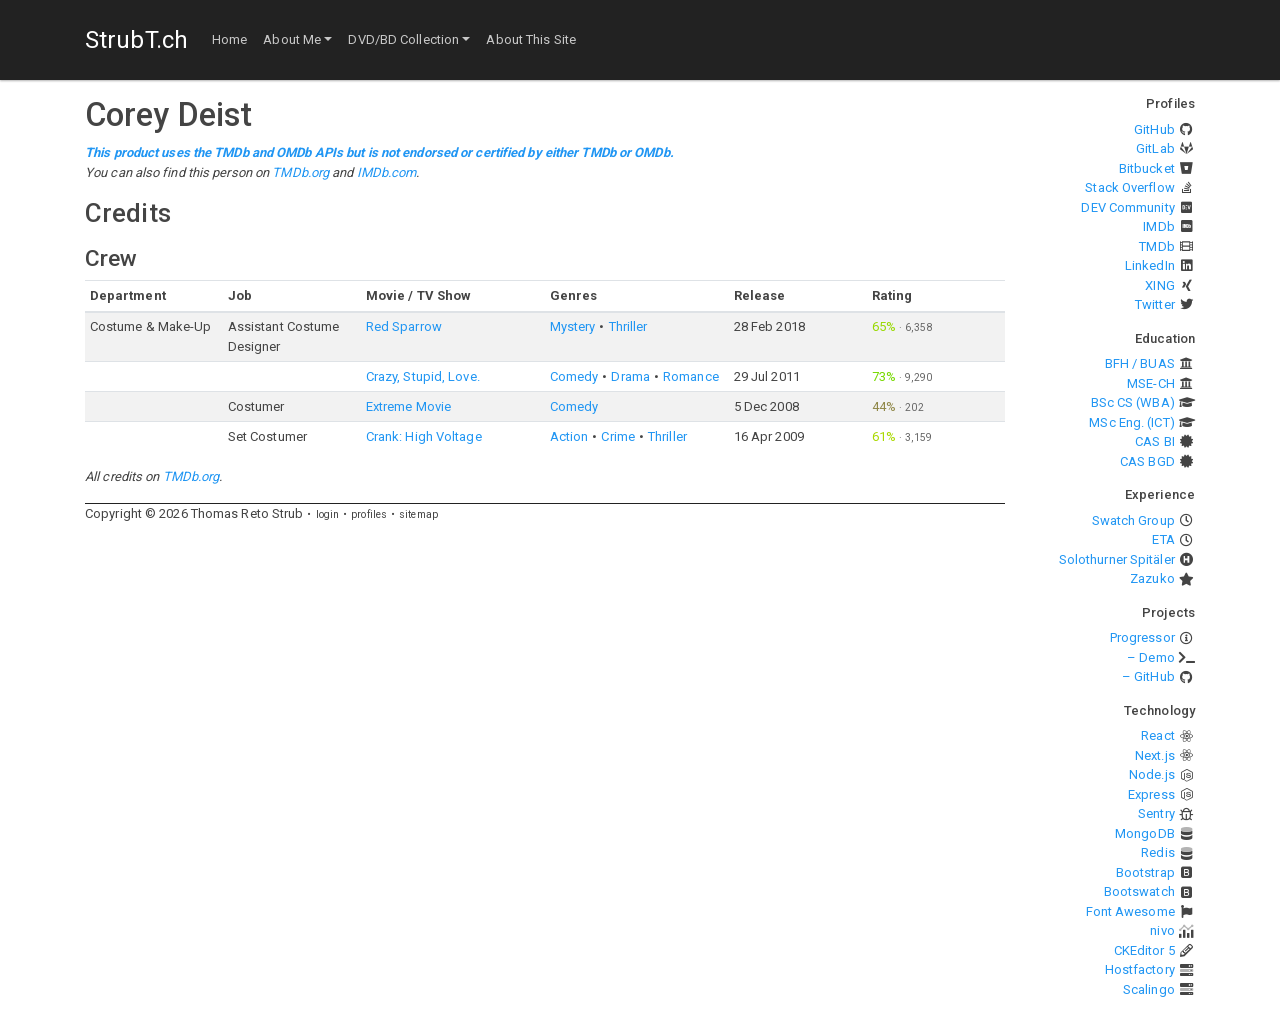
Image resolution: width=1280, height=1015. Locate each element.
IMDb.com (387, 172)
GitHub (1154, 129)
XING (1159, 285)
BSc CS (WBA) (1133, 402)
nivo (1162, 930)
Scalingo (1149, 989)
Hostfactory (1140, 969)
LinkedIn (1150, 265)
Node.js (1152, 774)
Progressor (1142, 637)
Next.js (1155, 755)
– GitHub (1148, 676)
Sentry (1156, 813)
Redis (1158, 852)
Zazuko (1152, 578)
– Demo (1151, 657)
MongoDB (1145, 833)
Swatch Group (1133, 520)
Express (1151, 794)
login (328, 514)
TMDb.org (300, 172)
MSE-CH (1151, 383)
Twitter (1155, 304)
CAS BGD (1147, 461)
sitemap (418, 514)
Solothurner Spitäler (1117, 559)
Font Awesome (1130, 911)
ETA (1163, 539)
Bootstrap (1145, 872)
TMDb (1156, 246)
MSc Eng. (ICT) (1131, 422)
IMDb (1158, 226)
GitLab (1155, 148)
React (1158, 735)
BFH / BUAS (1140, 363)
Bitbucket (1147, 168)
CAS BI (1155, 441)
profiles (369, 514)
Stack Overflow (1129, 187)
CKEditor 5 (1144, 950)
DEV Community (1127, 207)
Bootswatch (1139, 891)
